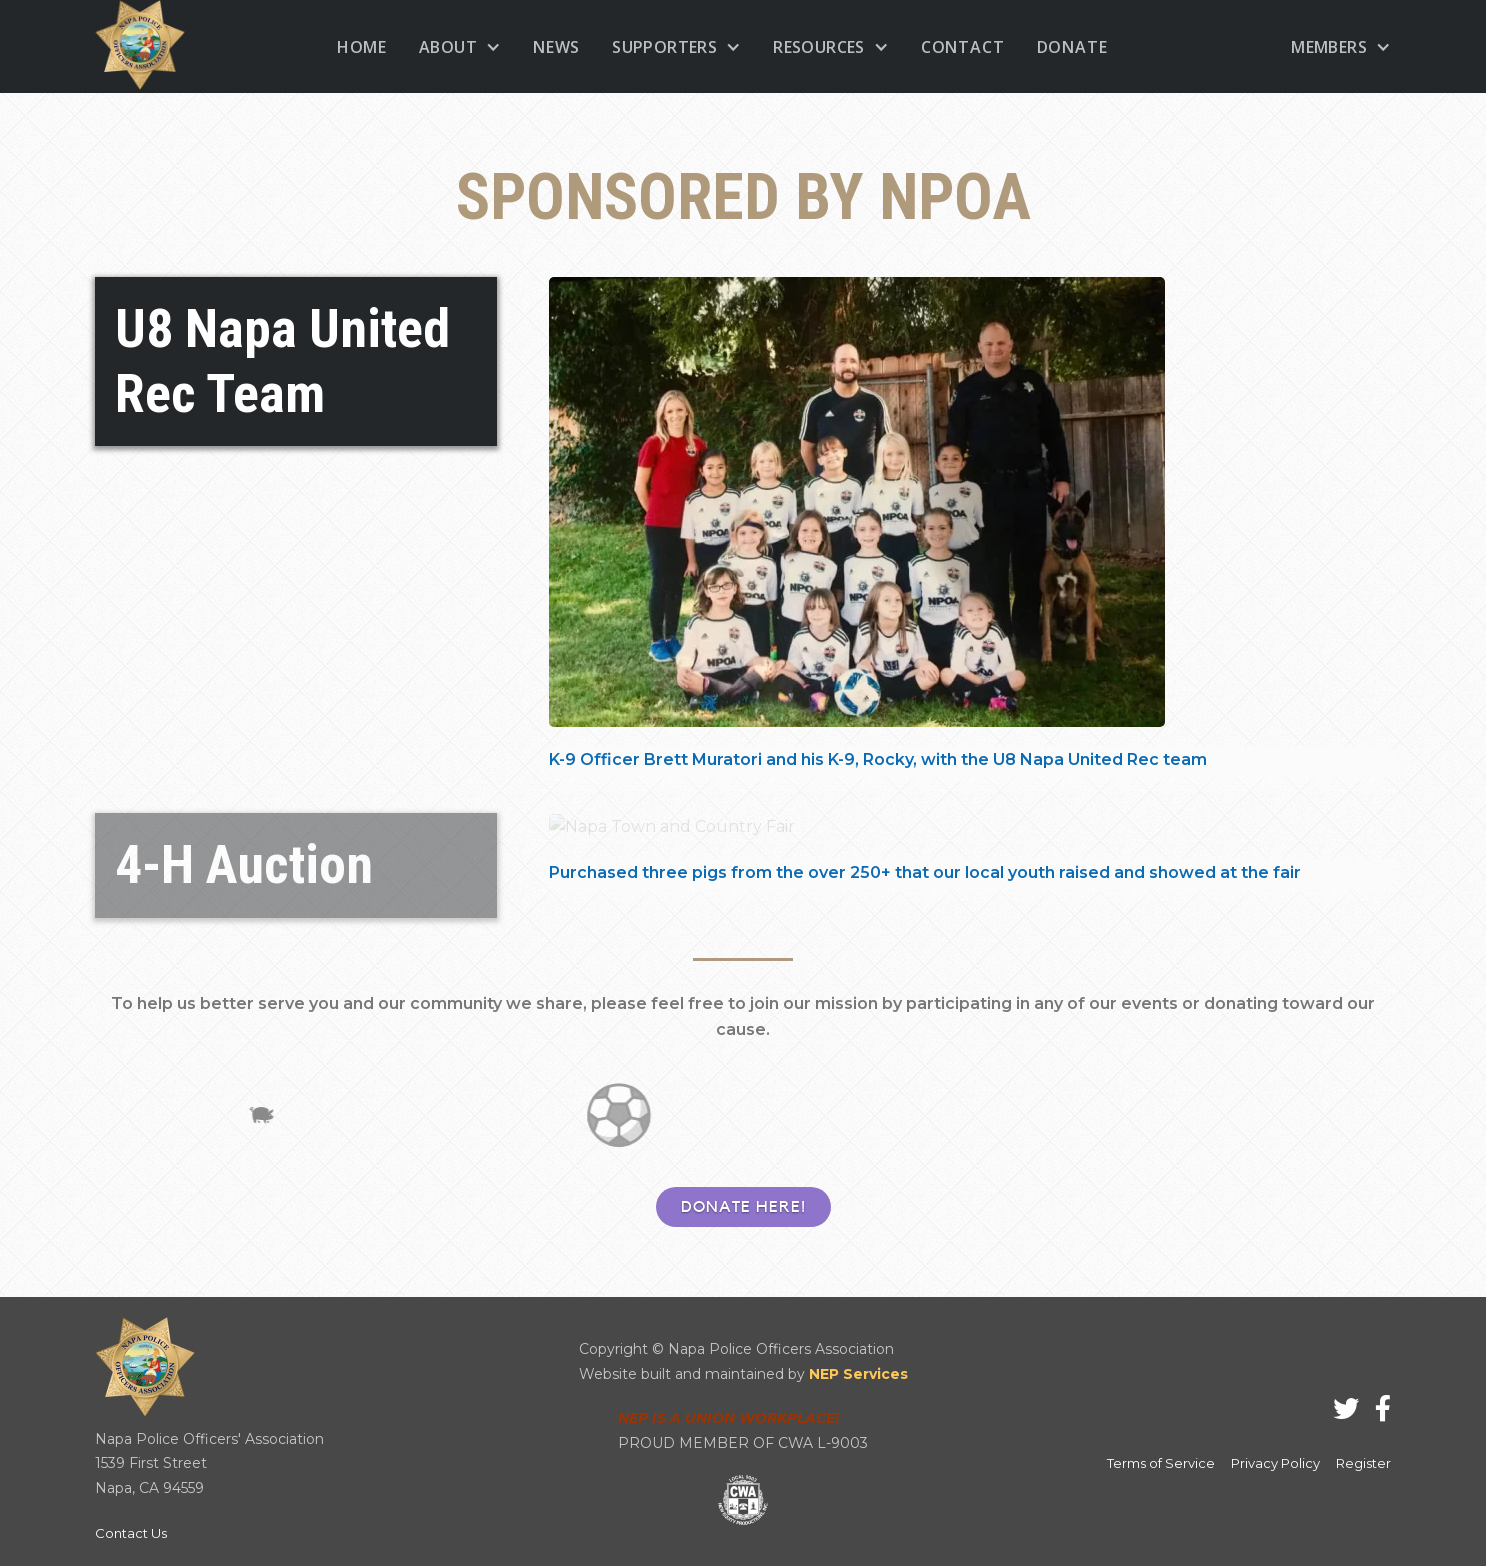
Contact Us (131, 1533)
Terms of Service (1161, 1463)
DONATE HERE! (743, 1207)
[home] (140, 46)
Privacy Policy (1275, 1463)
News (556, 47)
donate (1072, 47)
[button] (460, 46)
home (362, 47)
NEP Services (858, 1374)
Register (1363, 1463)
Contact (963, 47)
